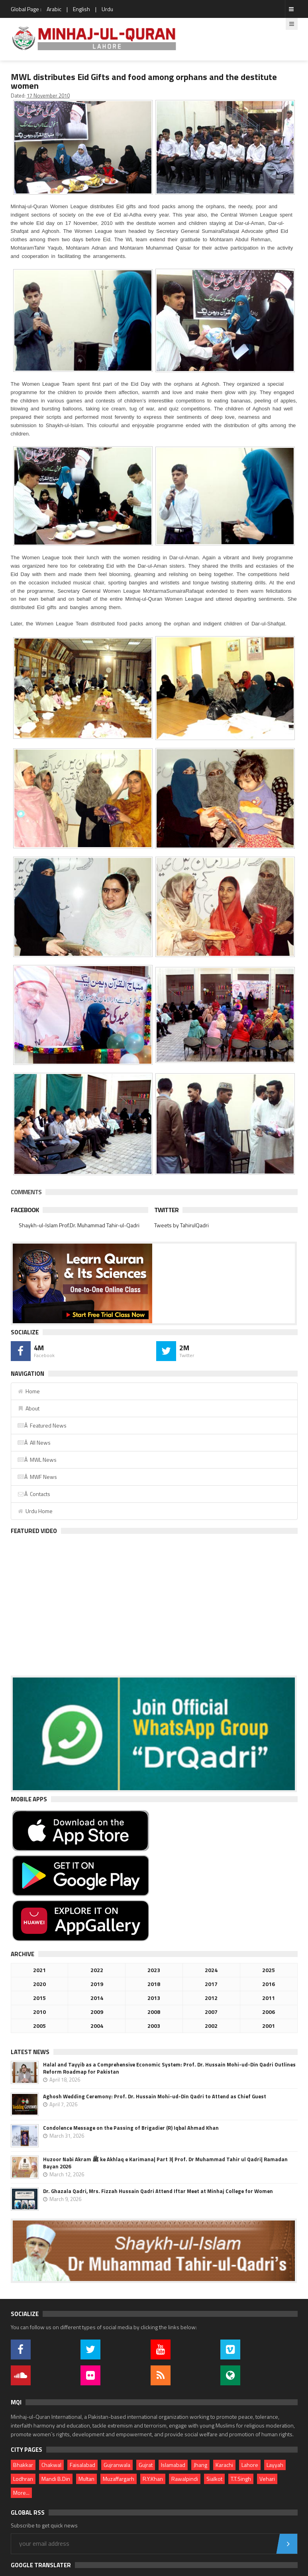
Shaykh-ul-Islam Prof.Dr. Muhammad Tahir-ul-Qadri (79, 1225)
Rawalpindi (184, 2478)
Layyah (275, 2465)
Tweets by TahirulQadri (181, 1225)
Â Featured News (42, 1425)
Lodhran (23, 2478)
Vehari (267, 2478)
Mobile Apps (29, 1799)
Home (28, 1391)
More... (21, 2492)
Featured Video (34, 1530)
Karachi (224, 2465)
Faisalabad (82, 2465)
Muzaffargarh (118, 2478)
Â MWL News (37, 1459)
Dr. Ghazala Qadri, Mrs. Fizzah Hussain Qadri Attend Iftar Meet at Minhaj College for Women (158, 2191)
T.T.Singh (241, 2478)
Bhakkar (23, 2465)
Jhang (200, 2465)
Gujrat (146, 2465)
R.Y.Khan (153, 2478)
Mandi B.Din (55, 2478)
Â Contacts (33, 1494)
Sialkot (214, 2478)
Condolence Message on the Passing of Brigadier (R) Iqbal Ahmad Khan (131, 2127)
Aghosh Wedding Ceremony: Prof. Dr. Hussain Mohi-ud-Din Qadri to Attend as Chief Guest (154, 2096)
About (28, 1408)
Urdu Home (35, 1511)
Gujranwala (117, 2465)
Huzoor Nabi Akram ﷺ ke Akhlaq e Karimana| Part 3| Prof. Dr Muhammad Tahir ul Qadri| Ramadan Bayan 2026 (165, 2163)
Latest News (30, 2052)
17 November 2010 (48, 96)
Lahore (249, 2465)
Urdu (107, 9)
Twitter (166, 1210)
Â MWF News (37, 1477)
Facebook (25, 1210)
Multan (86, 2478)
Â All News (34, 1442)
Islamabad (173, 2465)
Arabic (54, 9)
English (81, 9)
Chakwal (51, 2465)
